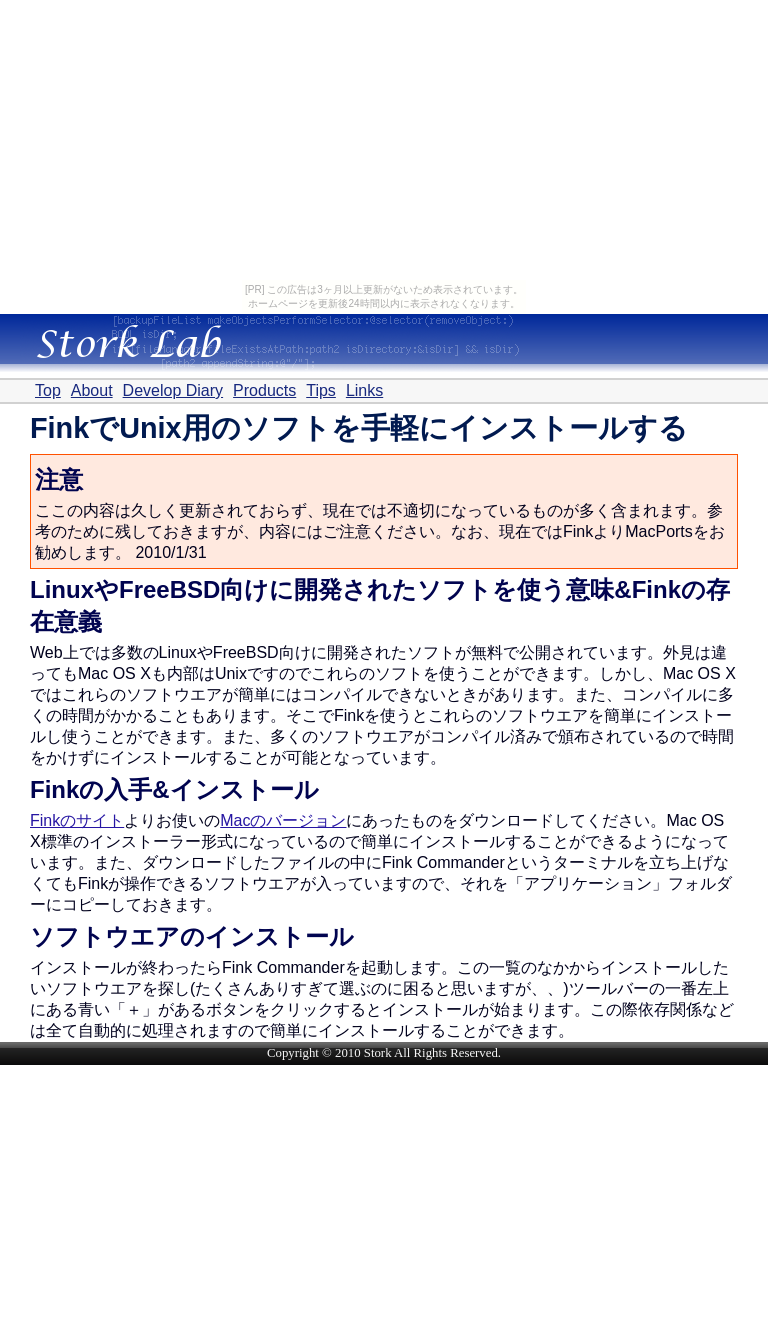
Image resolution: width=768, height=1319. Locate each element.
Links (364, 390)
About (92, 390)
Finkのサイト (77, 820)
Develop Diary (173, 390)
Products (264, 390)
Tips (321, 390)
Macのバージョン (283, 820)
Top (48, 390)
